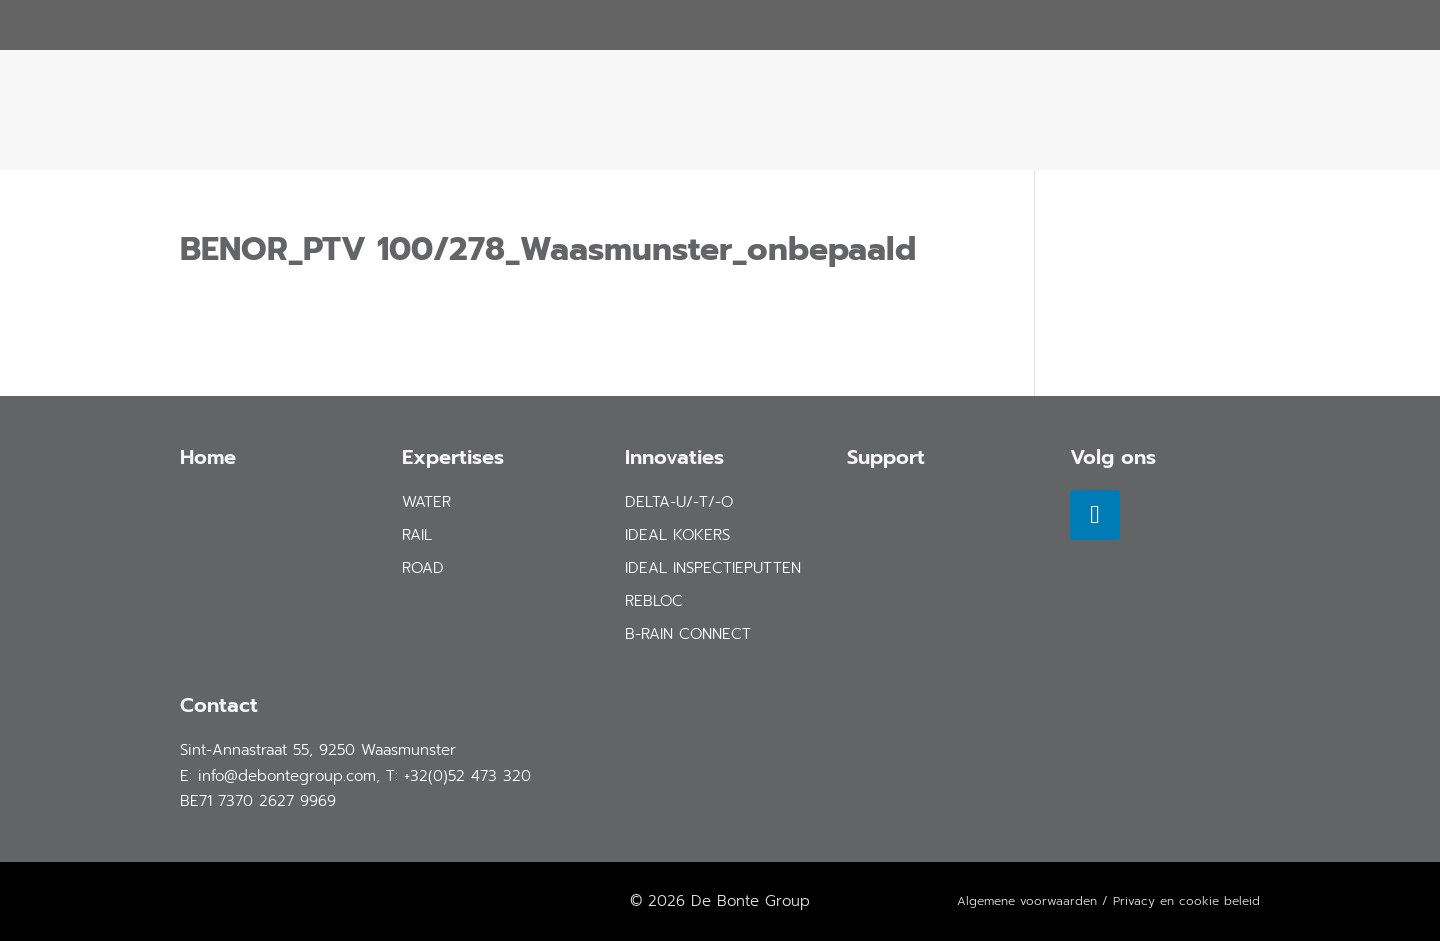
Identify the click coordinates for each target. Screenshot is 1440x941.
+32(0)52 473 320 (467, 776)
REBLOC (654, 601)
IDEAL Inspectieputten (713, 568)
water (426, 502)
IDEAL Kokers (677, 535)
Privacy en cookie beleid (1186, 901)
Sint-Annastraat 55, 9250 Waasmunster (318, 750)
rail (417, 535)
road (423, 568)
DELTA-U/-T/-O (679, 502)
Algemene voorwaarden (1027, 901)
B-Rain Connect (688, 634)
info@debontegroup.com (287, 776)
